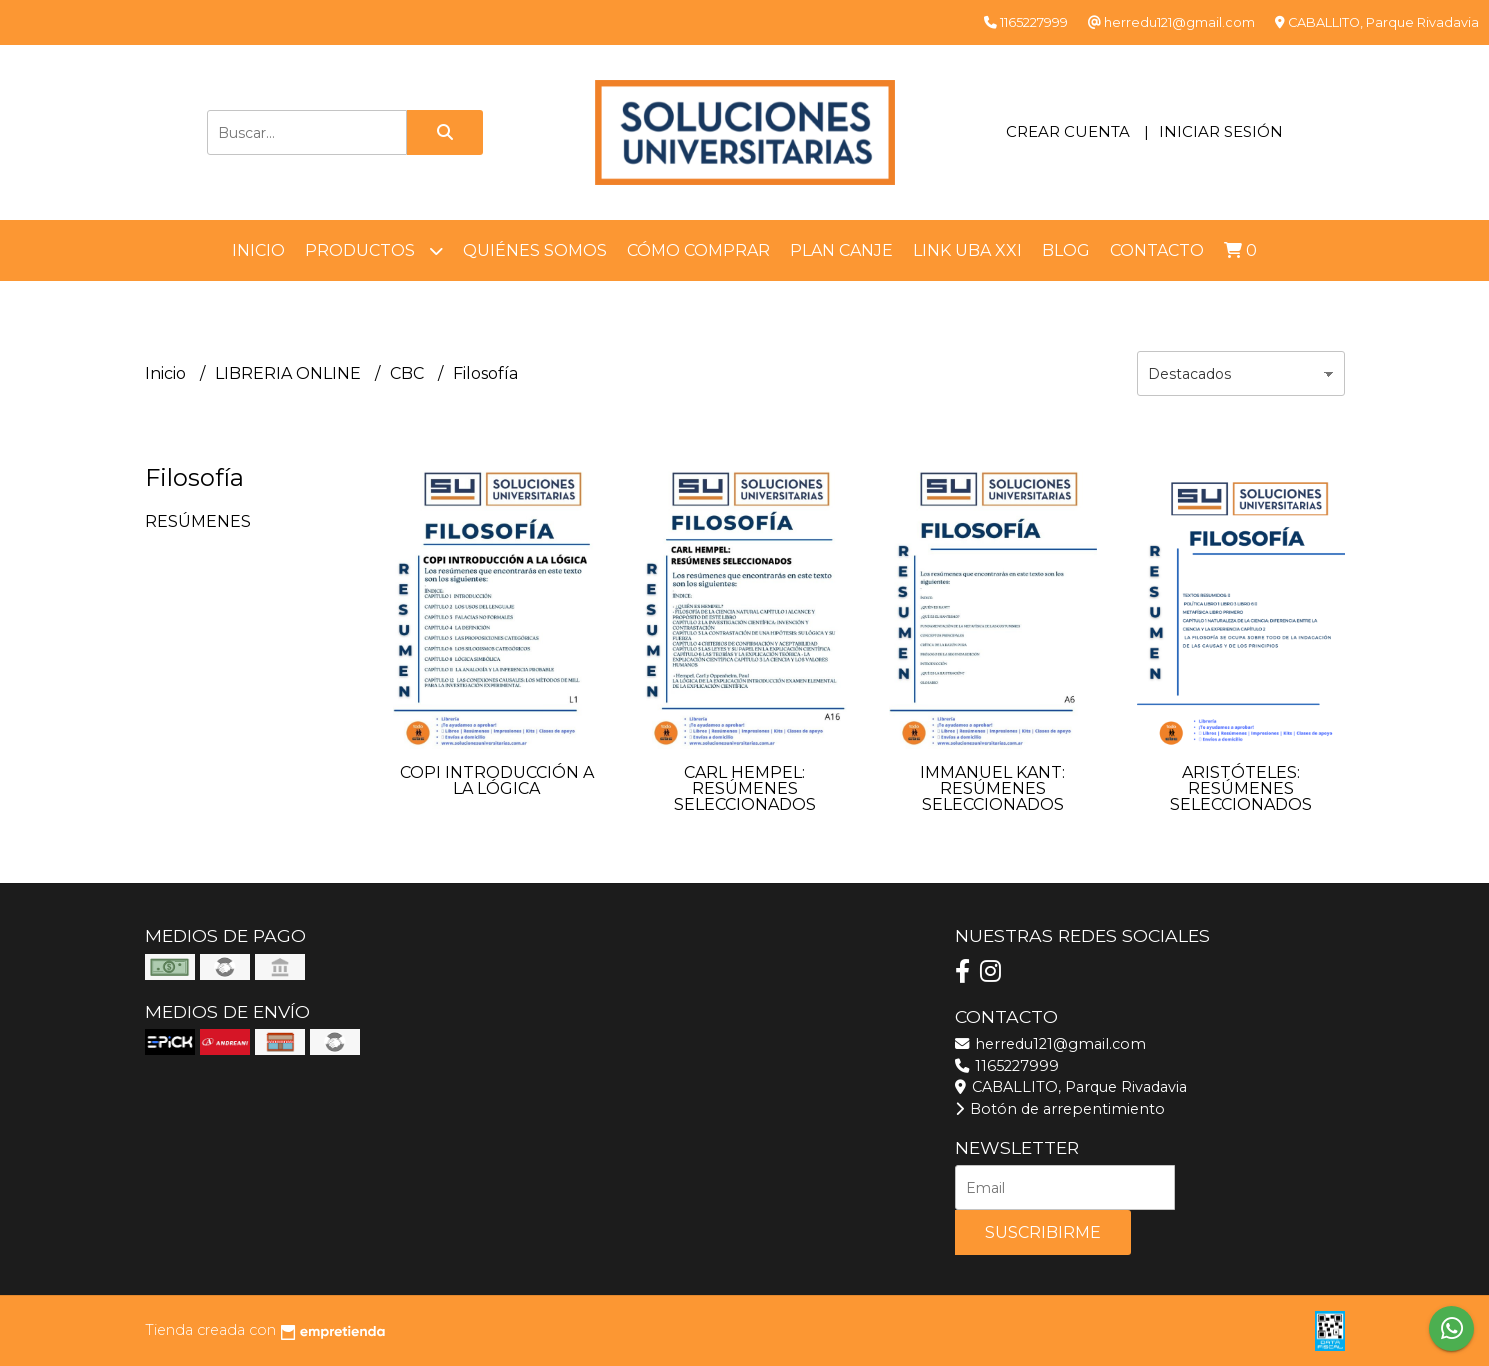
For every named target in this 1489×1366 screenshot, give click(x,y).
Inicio (258, 250)
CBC (409, 373)
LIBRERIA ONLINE (290, 373)
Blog (1066, 250)
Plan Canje (841, 250)
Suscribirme (1043, 1232)
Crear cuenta (1068, 131)
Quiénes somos (535, 250)
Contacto (1157, 250)
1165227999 (1007, 1066)
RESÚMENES (198, 521)
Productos (374, 250)
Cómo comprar (698, 250)
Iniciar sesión (1221, 131)
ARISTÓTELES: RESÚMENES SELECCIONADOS (1241, 788)
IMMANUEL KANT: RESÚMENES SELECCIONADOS (992, 788)
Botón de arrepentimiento (1060, 1109)
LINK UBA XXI (967, 250)
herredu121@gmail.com (1050, 1044)
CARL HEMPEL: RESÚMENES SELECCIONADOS (745, 788)
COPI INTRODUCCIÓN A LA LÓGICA (497, 780)
